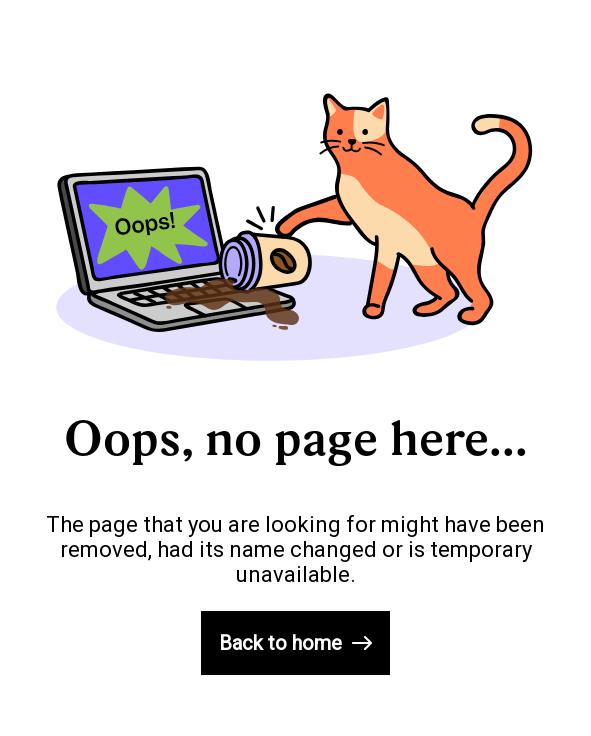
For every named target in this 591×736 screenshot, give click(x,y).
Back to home (295, 643)
